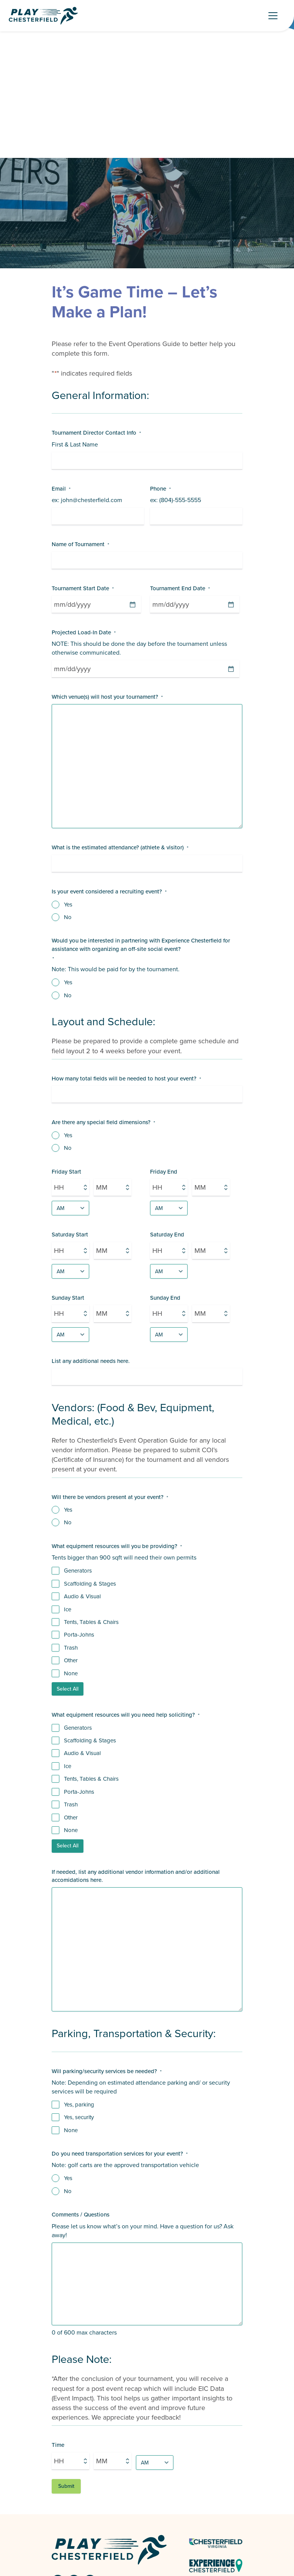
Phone (160, 489)
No (68, 917)
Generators (78, 1571)
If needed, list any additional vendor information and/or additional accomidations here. (136, 1876)
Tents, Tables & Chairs (91, 1622)
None (71, 1674)
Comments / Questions (80, 2215)
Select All (67, 1689)
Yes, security (79, 2117)
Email (61, 489)
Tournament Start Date (83, 588)
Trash (71, 1648)
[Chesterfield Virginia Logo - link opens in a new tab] (215, 2543)
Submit (66, 2486)
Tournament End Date (180, 588)
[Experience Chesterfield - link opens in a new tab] (215, 2565)
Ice (67, 1610)
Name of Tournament (80, 544)
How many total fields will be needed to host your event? (126, 1079)
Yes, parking (79, 2105)
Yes (68, 905)
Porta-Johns (79, 1635)
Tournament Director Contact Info (96, 433)
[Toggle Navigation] (276, 15)
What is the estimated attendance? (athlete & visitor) (120, 848)
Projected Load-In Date (84, 633)
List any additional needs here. (91, 1361)
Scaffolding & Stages (90, 1584)
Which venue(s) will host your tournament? (107, 697)
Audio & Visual (82, 1597)
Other (71, 1661)
